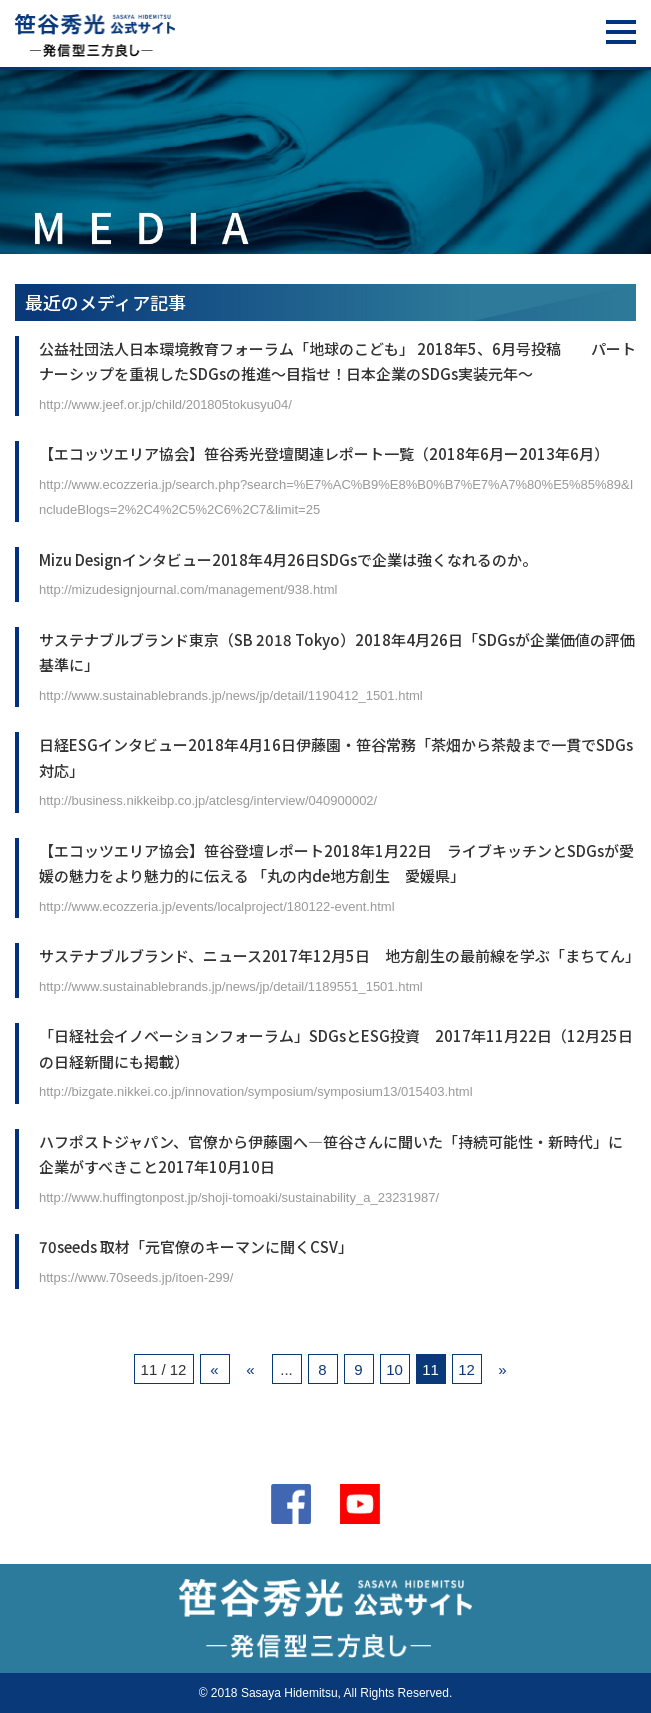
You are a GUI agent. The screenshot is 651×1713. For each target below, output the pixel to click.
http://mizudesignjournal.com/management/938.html (188, 589)
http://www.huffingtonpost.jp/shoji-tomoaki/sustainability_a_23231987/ (239, 1197)
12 (466, 1369)
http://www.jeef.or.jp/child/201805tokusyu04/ (165, 404)
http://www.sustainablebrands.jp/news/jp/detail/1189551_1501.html (231, 986)
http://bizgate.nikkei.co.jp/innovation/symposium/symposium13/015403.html (256, 1091)
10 (394, 1369)
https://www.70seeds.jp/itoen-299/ (136, 1277)
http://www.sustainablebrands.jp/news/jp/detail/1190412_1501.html (231, 695)
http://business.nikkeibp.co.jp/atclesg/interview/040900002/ (208, 800)
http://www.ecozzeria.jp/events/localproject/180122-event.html (217, 906)
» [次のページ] (502, 1369)
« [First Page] (214, 1369)
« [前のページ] (250, 1369)
